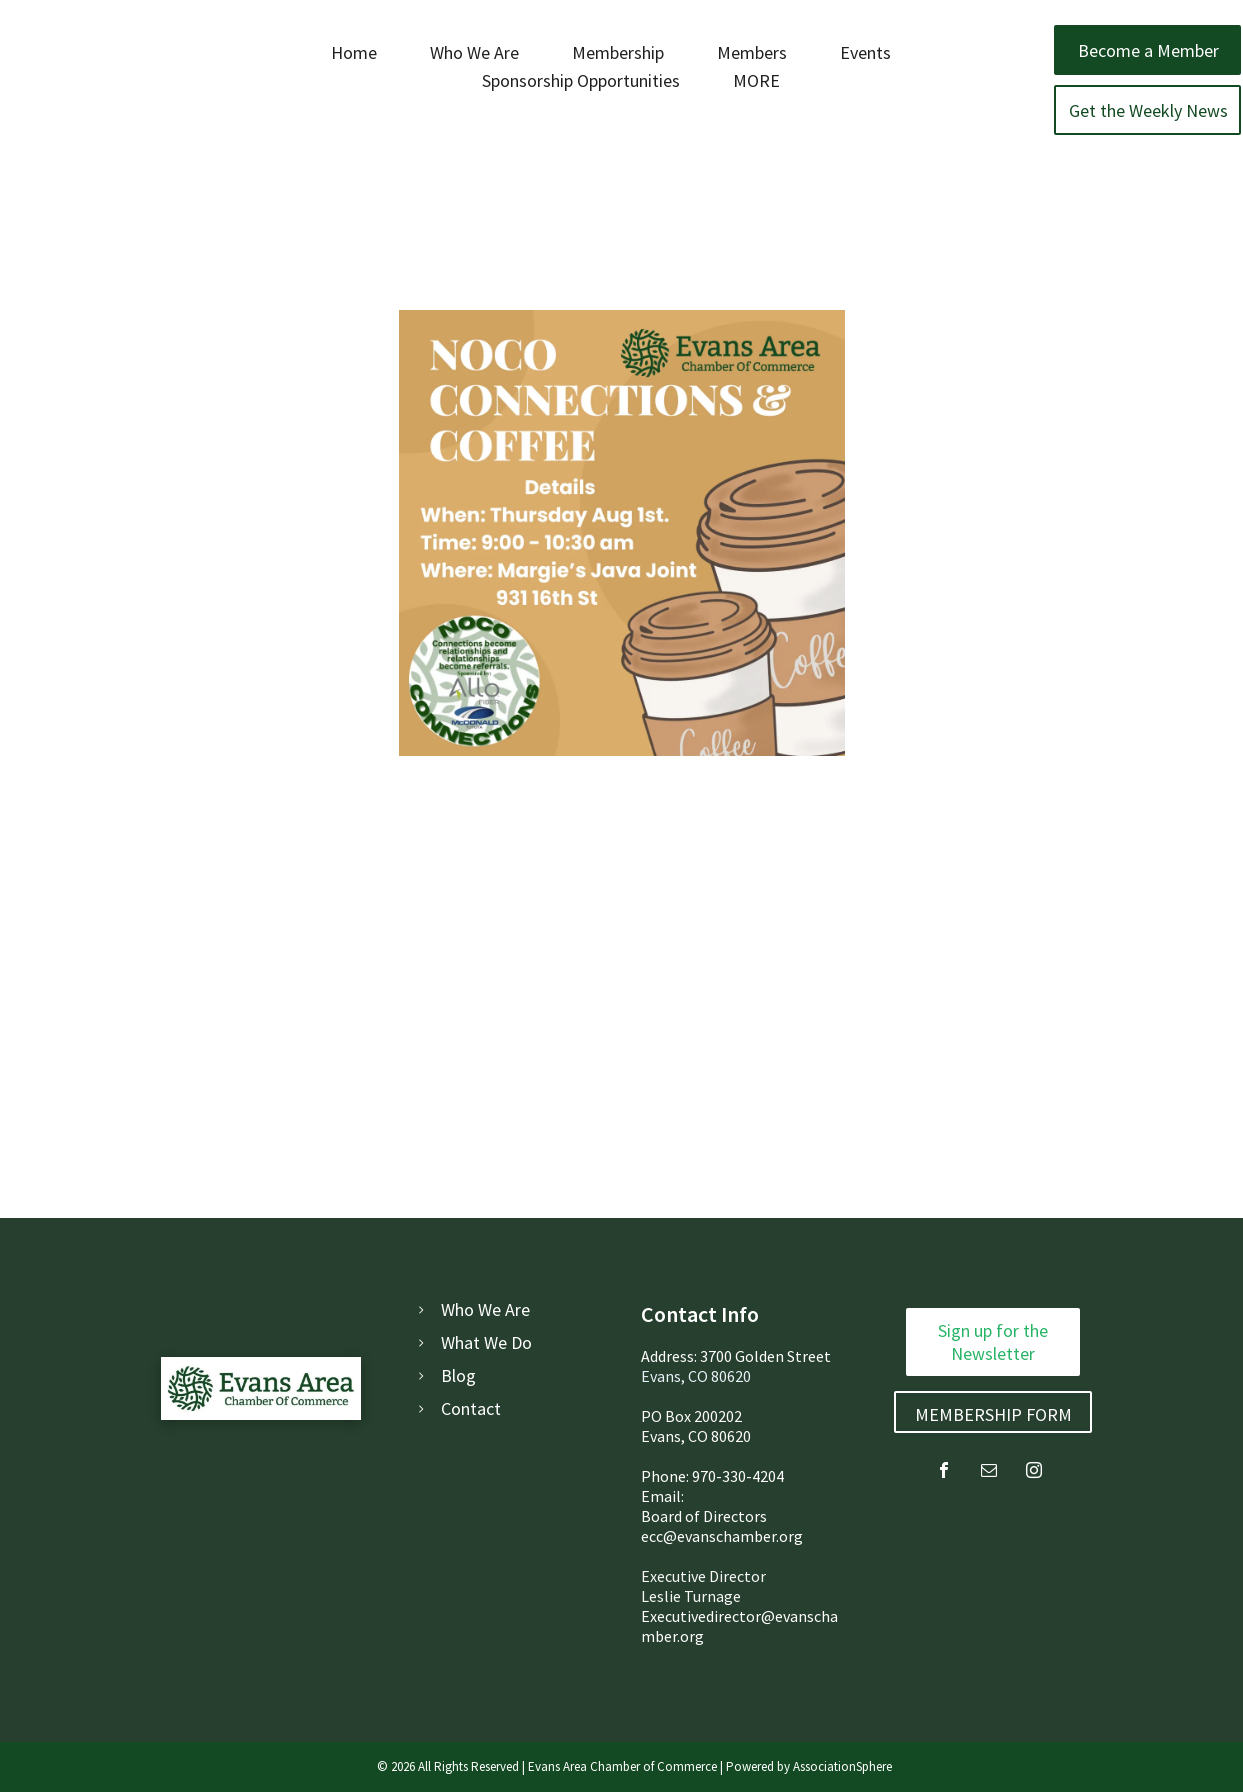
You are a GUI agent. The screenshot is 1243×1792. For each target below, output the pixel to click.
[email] (989, 1472)
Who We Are (485, 1309)
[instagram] (1034, 1472)
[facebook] (944, 1472)
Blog (458, 1375)
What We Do (486, 1342)
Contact (471, 1408)
